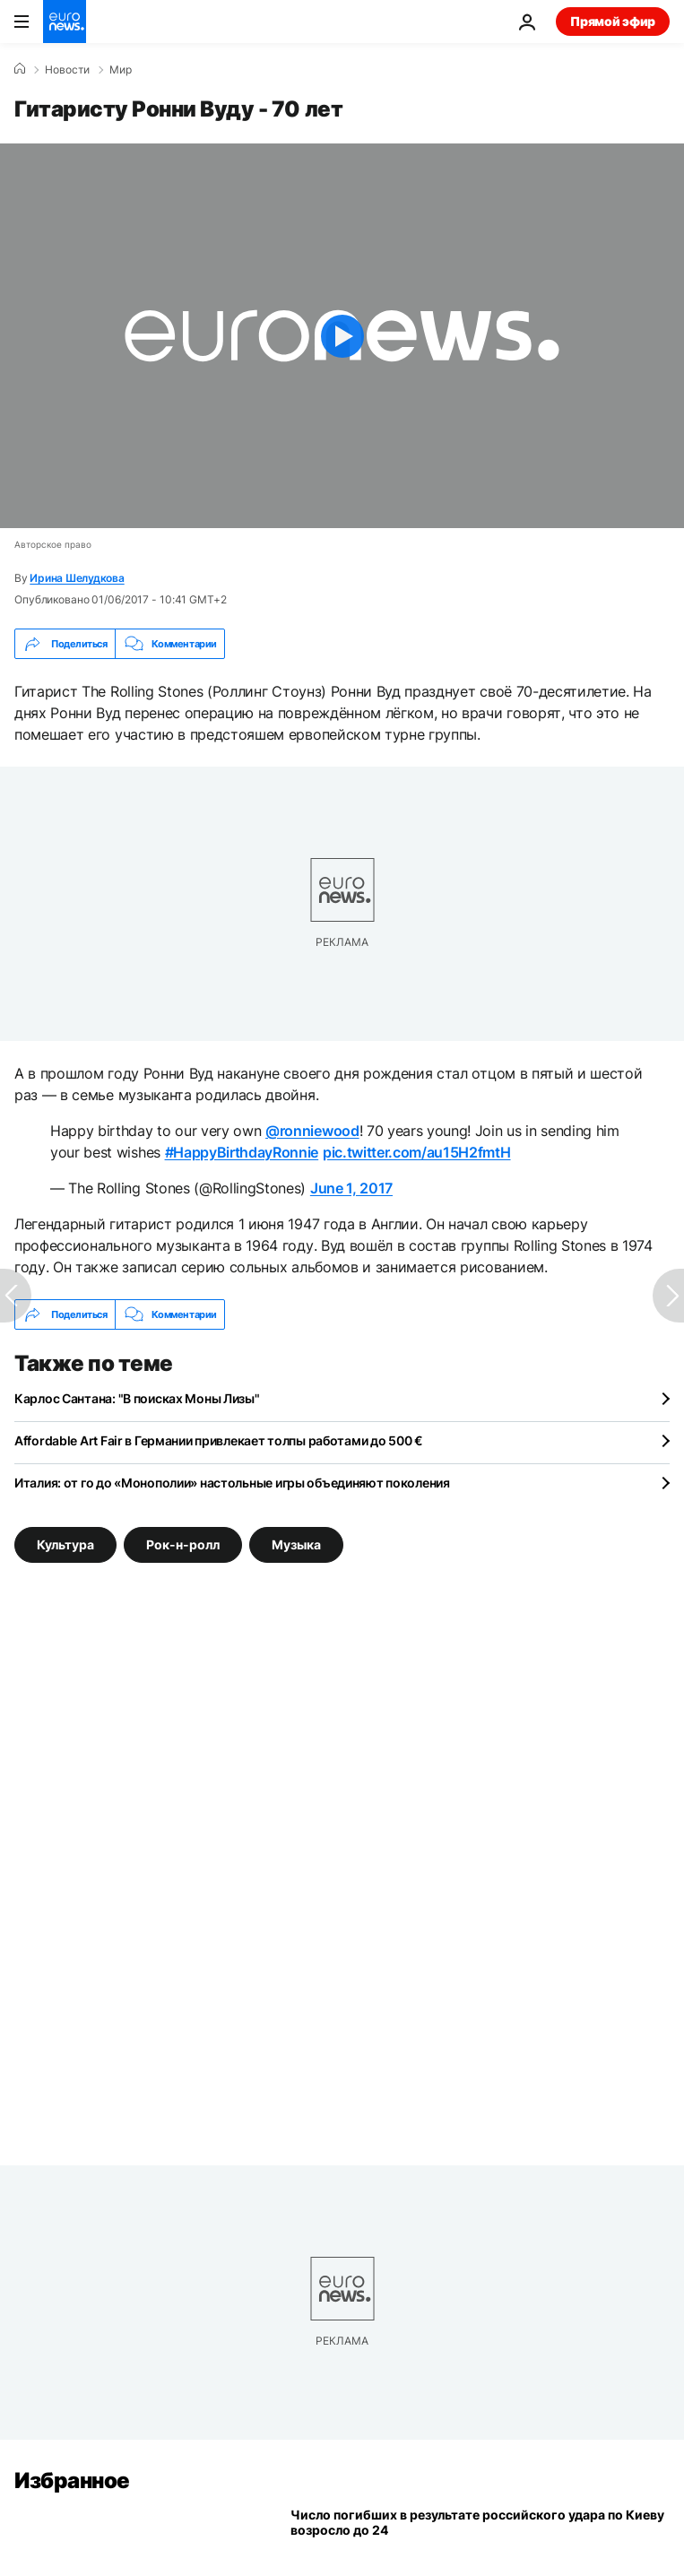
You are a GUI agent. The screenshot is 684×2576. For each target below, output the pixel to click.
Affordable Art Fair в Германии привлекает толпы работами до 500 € (218, 1440)
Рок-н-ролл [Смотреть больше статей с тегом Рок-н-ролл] (183, 1544)
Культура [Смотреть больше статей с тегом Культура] (65, 1544)
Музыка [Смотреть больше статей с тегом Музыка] (296, 1544)
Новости (67, 70)
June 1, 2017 (351, 1188)
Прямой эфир (612, 21)
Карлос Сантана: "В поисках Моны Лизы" (137, 1398)
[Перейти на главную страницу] (64, 21)
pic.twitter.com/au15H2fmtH (417, 1152)
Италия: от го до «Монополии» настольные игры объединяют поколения (232, 1482)
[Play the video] (342, 335)
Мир (120, 70)
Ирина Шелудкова (77, 578)
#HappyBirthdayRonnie (242, 1152)
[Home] (19, 69)
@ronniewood (312, 1131)
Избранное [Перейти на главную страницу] (72, 2481)
